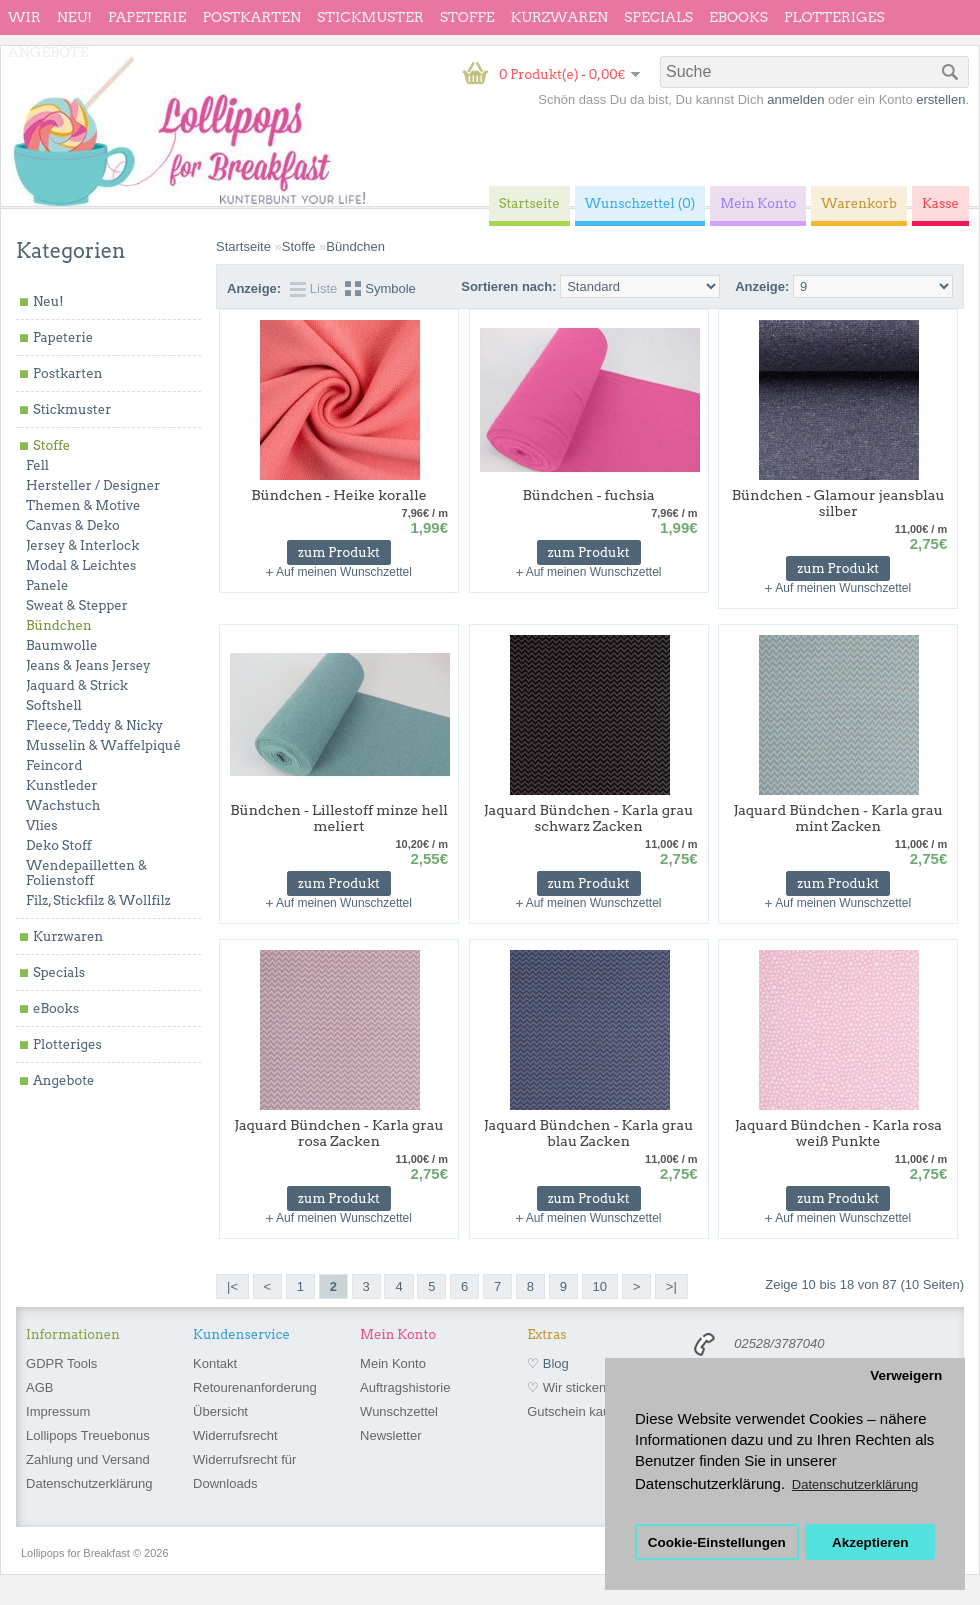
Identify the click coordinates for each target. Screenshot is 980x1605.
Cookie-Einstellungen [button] (717, 1542)
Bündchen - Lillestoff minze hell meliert (339, 818)
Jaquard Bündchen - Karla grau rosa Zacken (339, 1133)
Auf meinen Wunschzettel (344, 572)
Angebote (48, 52)
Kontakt (215, 1363)
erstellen (940, 99)
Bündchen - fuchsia (589, 495)
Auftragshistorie (405, 1387)
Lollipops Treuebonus (88, 1435)
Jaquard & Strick (77, 685)
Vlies (42, 825)
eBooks (738, 17)
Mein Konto (393, 1363)
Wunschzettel (399, 1411)
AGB (39, 1387)
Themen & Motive (83, 505)
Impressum (58, 1411)
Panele (47, 585)
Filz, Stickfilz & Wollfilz (98, 900)
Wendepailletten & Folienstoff (86, 873)
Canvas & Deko (73, 525)
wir (24, 17)
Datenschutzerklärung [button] (855, 1484)
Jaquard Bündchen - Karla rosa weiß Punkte (838, 1133)
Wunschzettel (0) (640, 203)
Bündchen (59, 625)
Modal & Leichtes (81, 565)
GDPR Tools (61, 1363)
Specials (658, 17)
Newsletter (390, 1435)
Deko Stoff (59, 845)
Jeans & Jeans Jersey (88, 665)
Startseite (243, 246)
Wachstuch (63, 805)
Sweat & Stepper (77, 605)
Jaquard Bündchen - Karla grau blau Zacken (589, 1133)
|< (232, 1286)
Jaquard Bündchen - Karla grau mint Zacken (838, 818)
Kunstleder (62, 785)
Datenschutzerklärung (89, 1483)
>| (671, 1286)
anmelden (795, 99)
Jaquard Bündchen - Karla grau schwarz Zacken (589, 818)
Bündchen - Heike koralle (338, 495)
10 (600, 1286)
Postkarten (251, 17)
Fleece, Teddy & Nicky (94, 725)
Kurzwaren (559, 17)
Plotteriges (834, 17)
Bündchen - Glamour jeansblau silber (838, 503)
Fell (37, 465)
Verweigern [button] (906, 1375)
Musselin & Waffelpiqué (103, 745)
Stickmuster (370, 17)
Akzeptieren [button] (870, 1542)
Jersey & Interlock (82, 545)
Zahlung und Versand (88, 1459)
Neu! (74, 17)
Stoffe (467, 17)
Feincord (54, 765)
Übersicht (220, 1411)
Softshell (54, 705)
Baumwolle (61, 645)
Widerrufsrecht (235, 1435)
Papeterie (147, 17)
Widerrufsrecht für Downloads (244, 1471)
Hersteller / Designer (93, 485)
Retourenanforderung (255, 1387)
